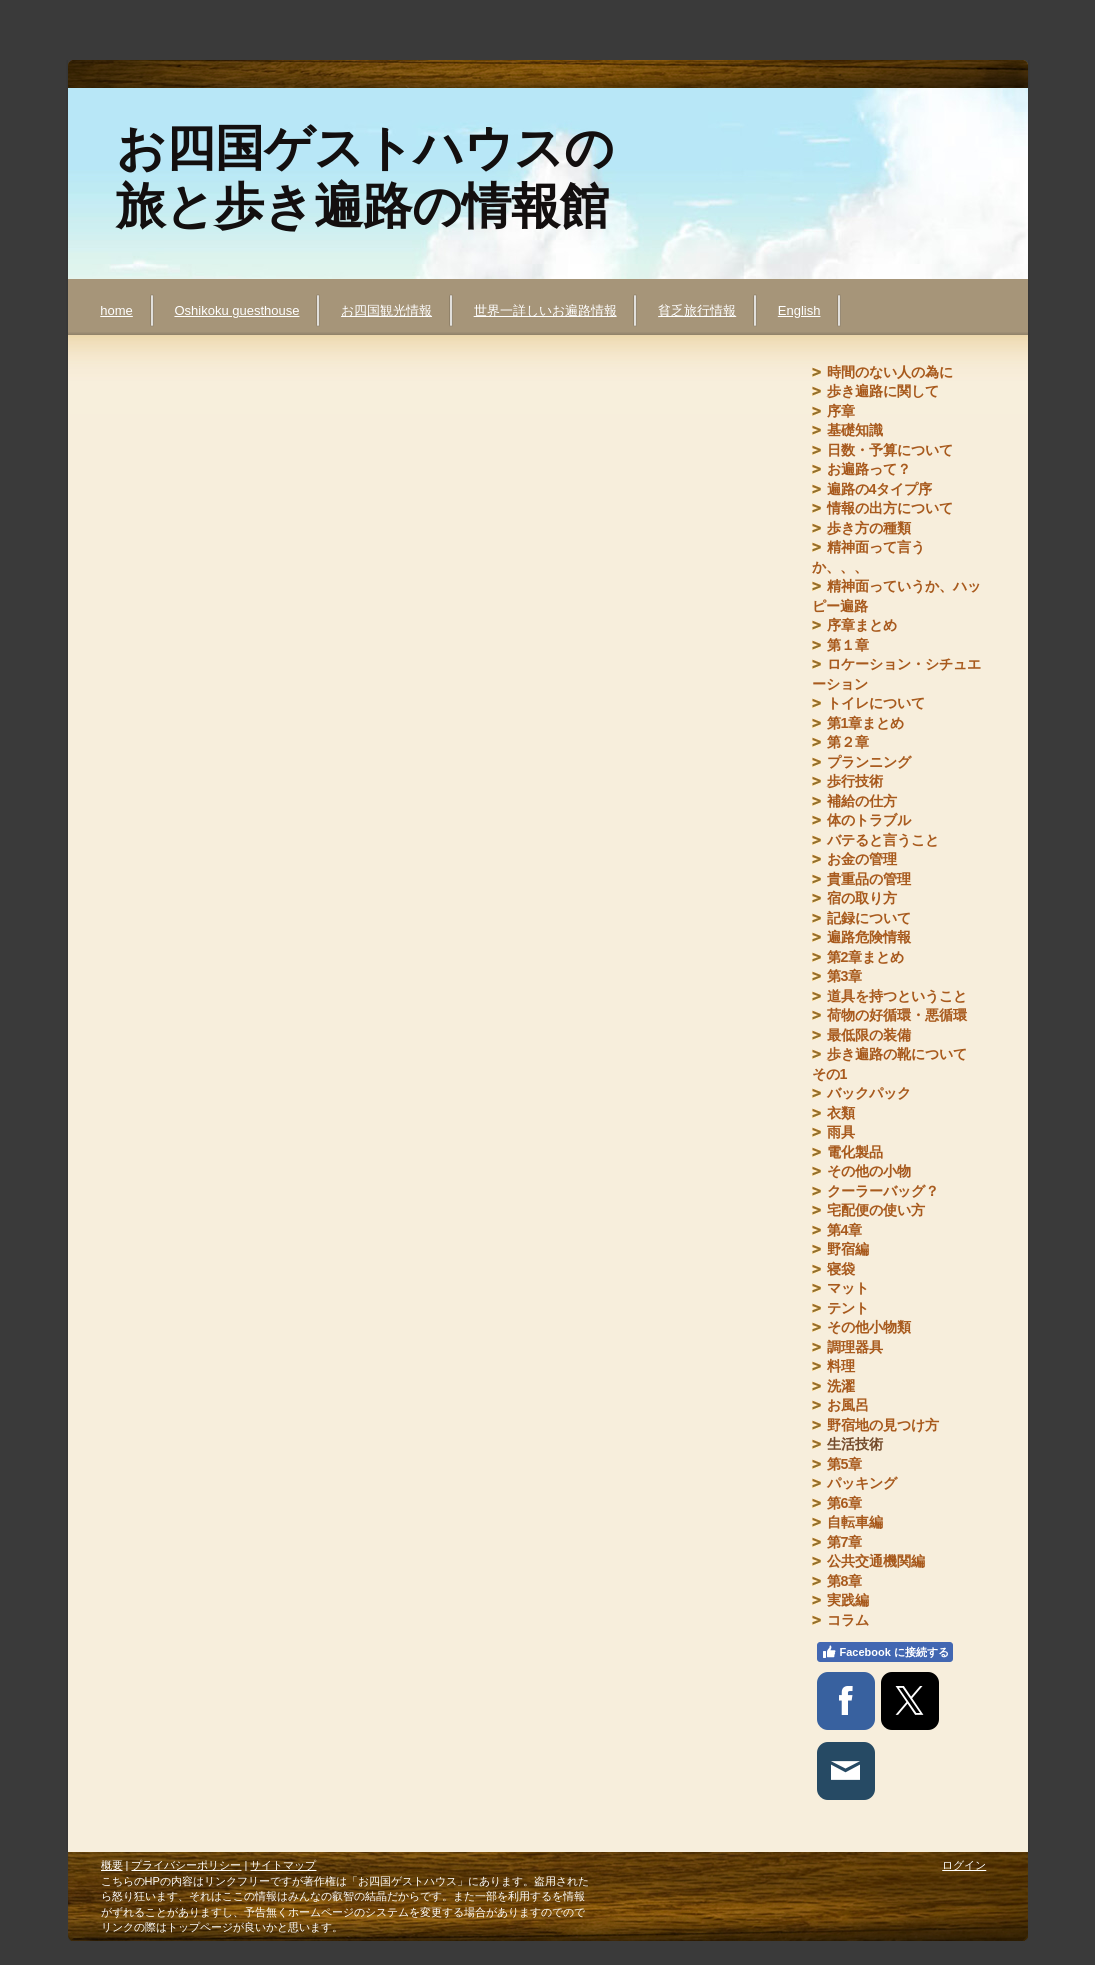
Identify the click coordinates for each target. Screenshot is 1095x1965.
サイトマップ (283, 1865)
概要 (112, 1865)
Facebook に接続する (885, 1652)
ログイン (964, 1865)
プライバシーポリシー (186, 1865)
